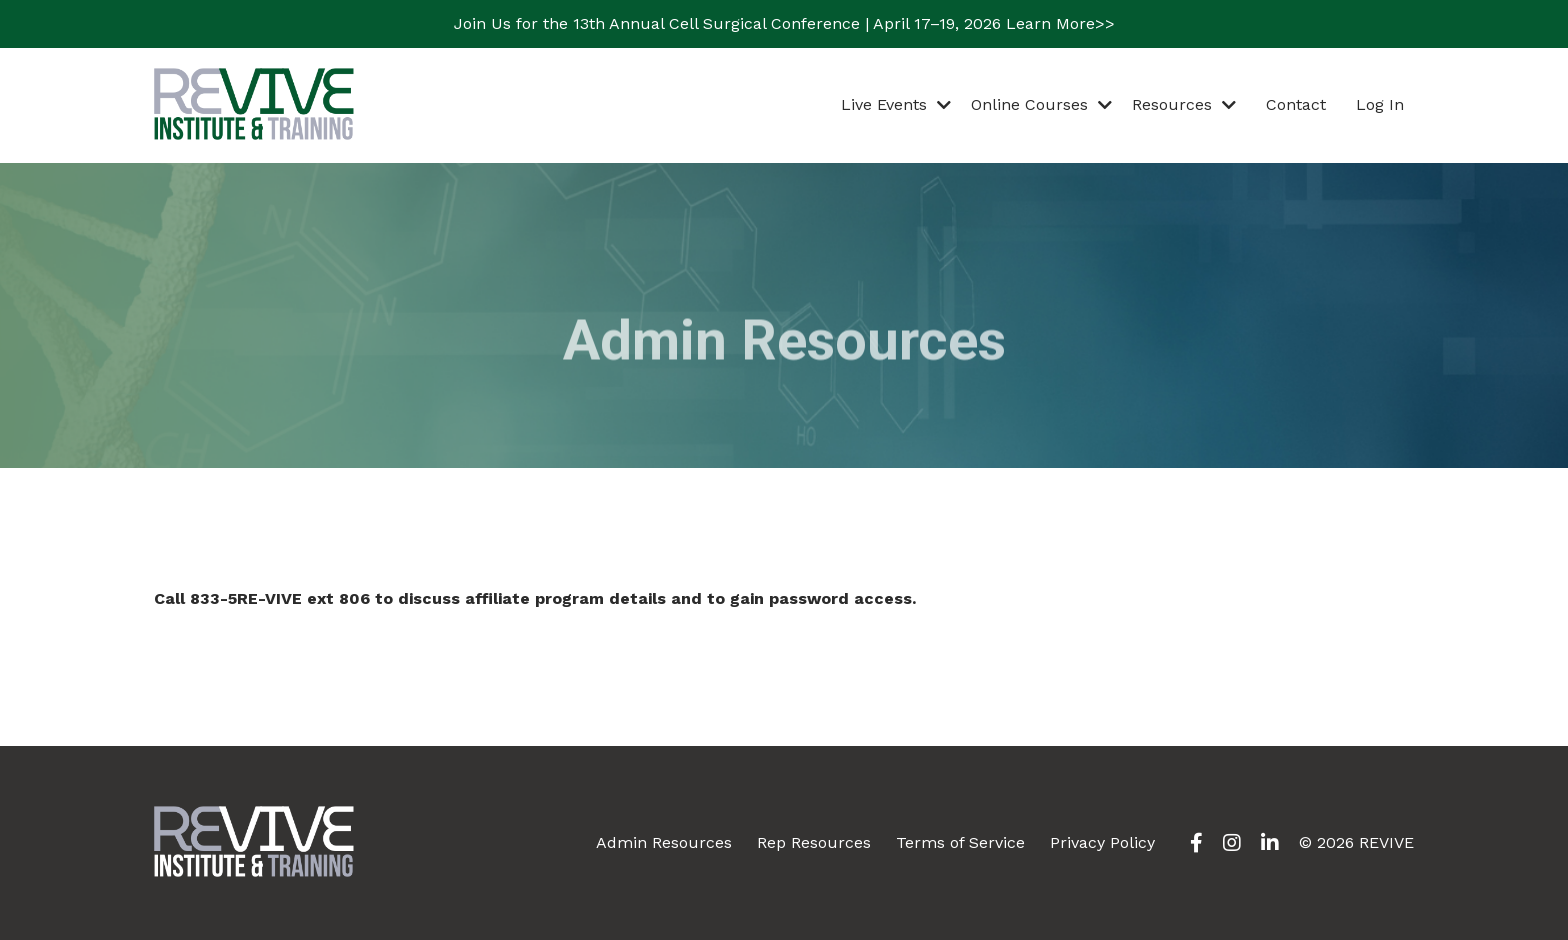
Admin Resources (664, 842)
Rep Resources (814, 842)
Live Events (896, 104)
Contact (1296, 104)
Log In (1380, 104)
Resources (1184, 104)
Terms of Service (960, 842)
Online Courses (1041, 104)
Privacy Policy (1102, 842)
